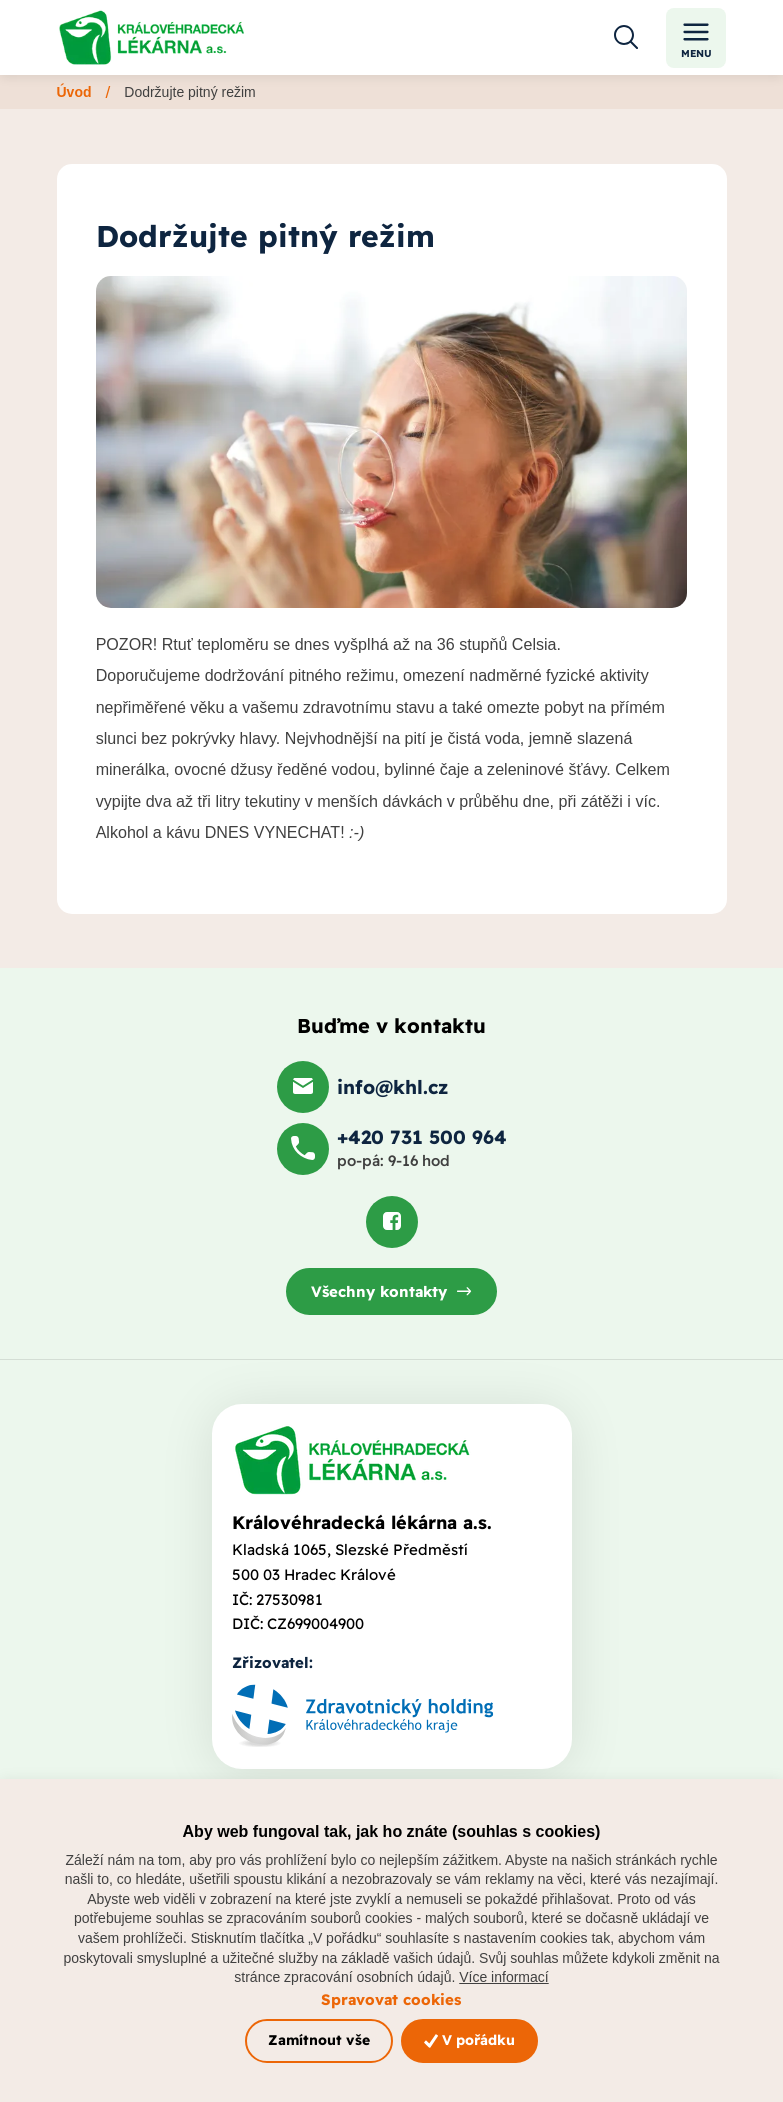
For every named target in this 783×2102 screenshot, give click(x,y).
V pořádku (469, 2040)
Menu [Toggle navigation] (696, 38)
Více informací (503, 1977)
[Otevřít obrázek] (392, 442)
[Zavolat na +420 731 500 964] (392, 1149)
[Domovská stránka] (352, 1460)
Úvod (74, 92)
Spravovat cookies (391, 1999)
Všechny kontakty (379, 1291)
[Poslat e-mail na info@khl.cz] (362, 1087)
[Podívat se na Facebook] (392, 1222)
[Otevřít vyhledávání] (626, 38)
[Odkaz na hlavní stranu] (151, 37)
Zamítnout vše (319, 2040)
